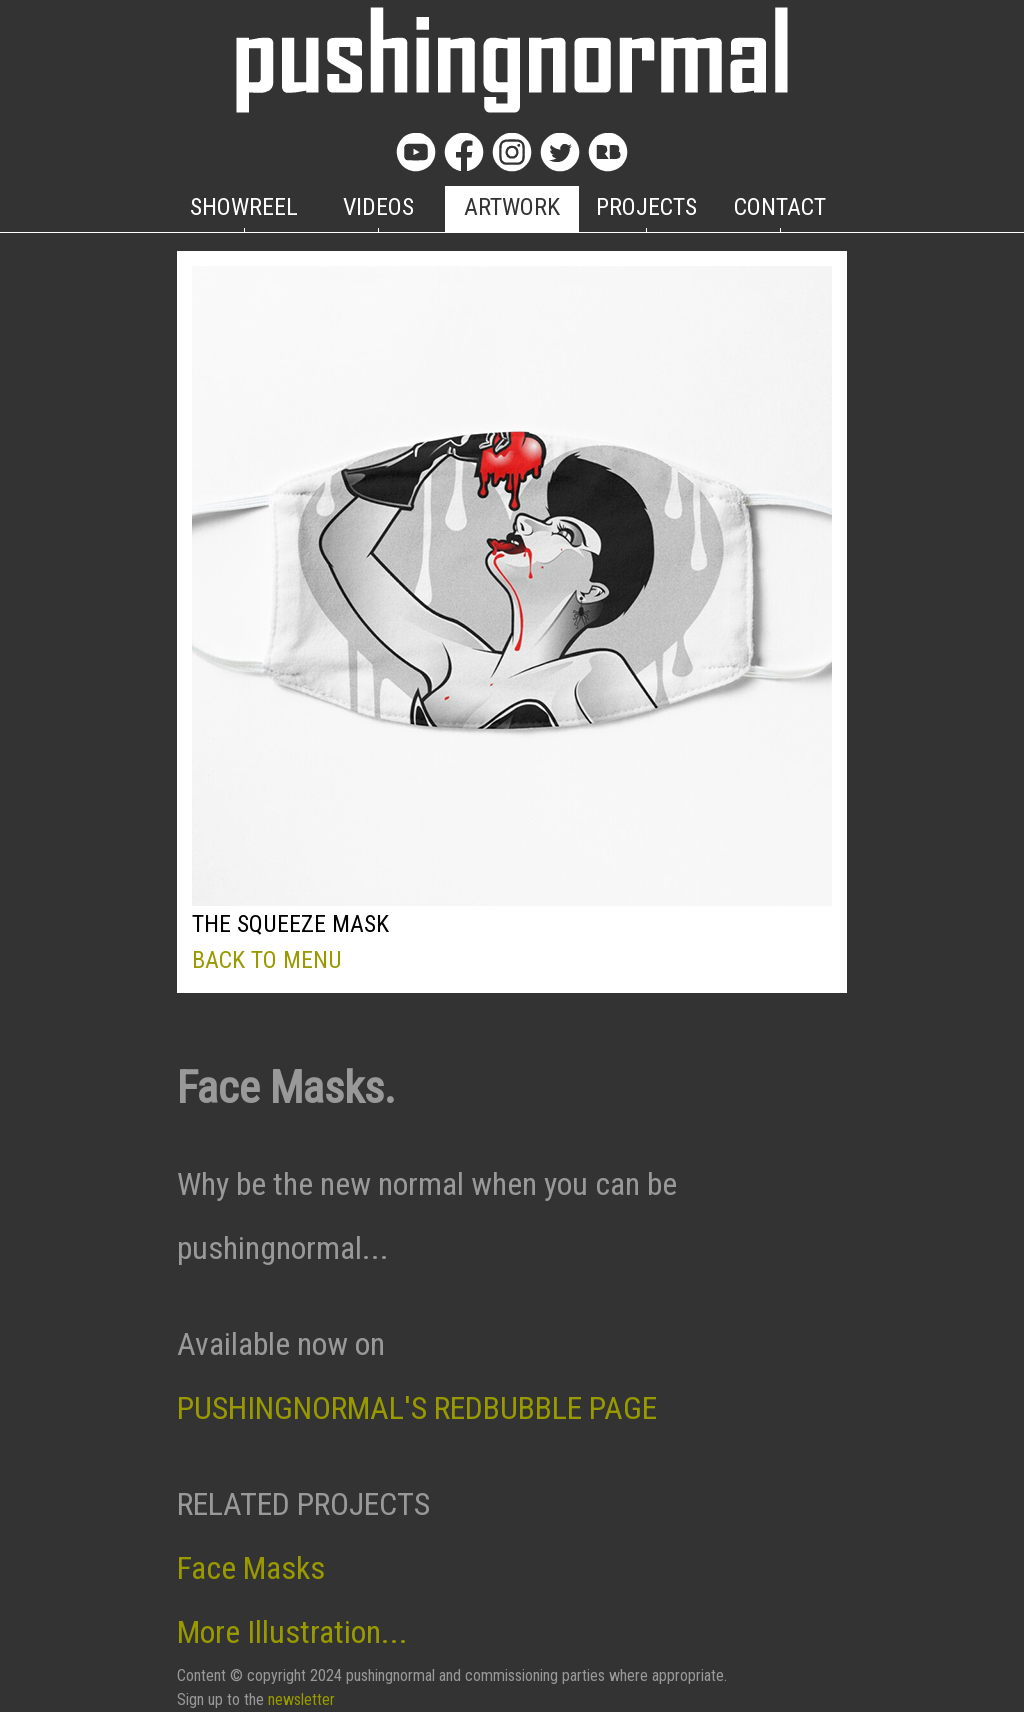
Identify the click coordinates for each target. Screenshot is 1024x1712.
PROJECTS (646, 207)
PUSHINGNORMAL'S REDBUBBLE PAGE (417, 1408)
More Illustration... (292, 1632)
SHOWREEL (244, 207)
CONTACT (780, 207)
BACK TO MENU (267, 960)
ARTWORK (512, 207)
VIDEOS (378, 207)
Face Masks (251, 1568)
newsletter (301, 1699)
